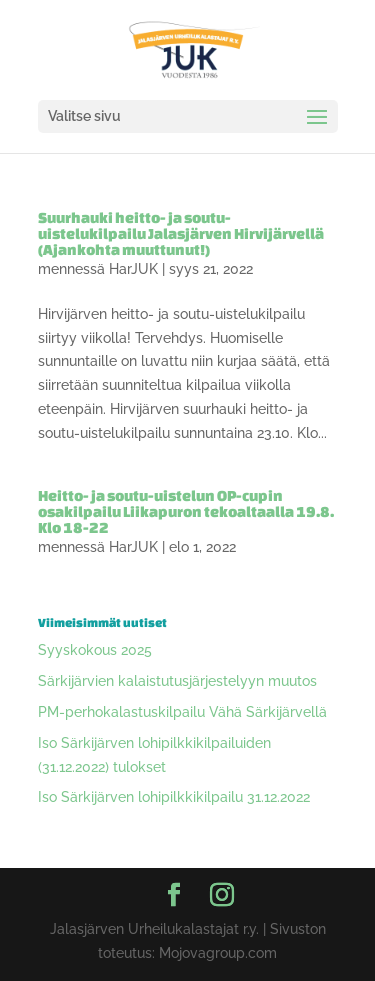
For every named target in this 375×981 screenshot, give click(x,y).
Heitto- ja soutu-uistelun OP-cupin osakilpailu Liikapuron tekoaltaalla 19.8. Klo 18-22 (186, 511)
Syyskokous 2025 (95, 650)
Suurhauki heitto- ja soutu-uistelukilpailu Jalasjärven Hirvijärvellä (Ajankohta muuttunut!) (181, 233)
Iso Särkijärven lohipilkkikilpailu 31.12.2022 (174, 797)
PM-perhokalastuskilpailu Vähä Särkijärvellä (182, 712)
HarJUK (133, 269)
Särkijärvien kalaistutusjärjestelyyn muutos (177, 681)
